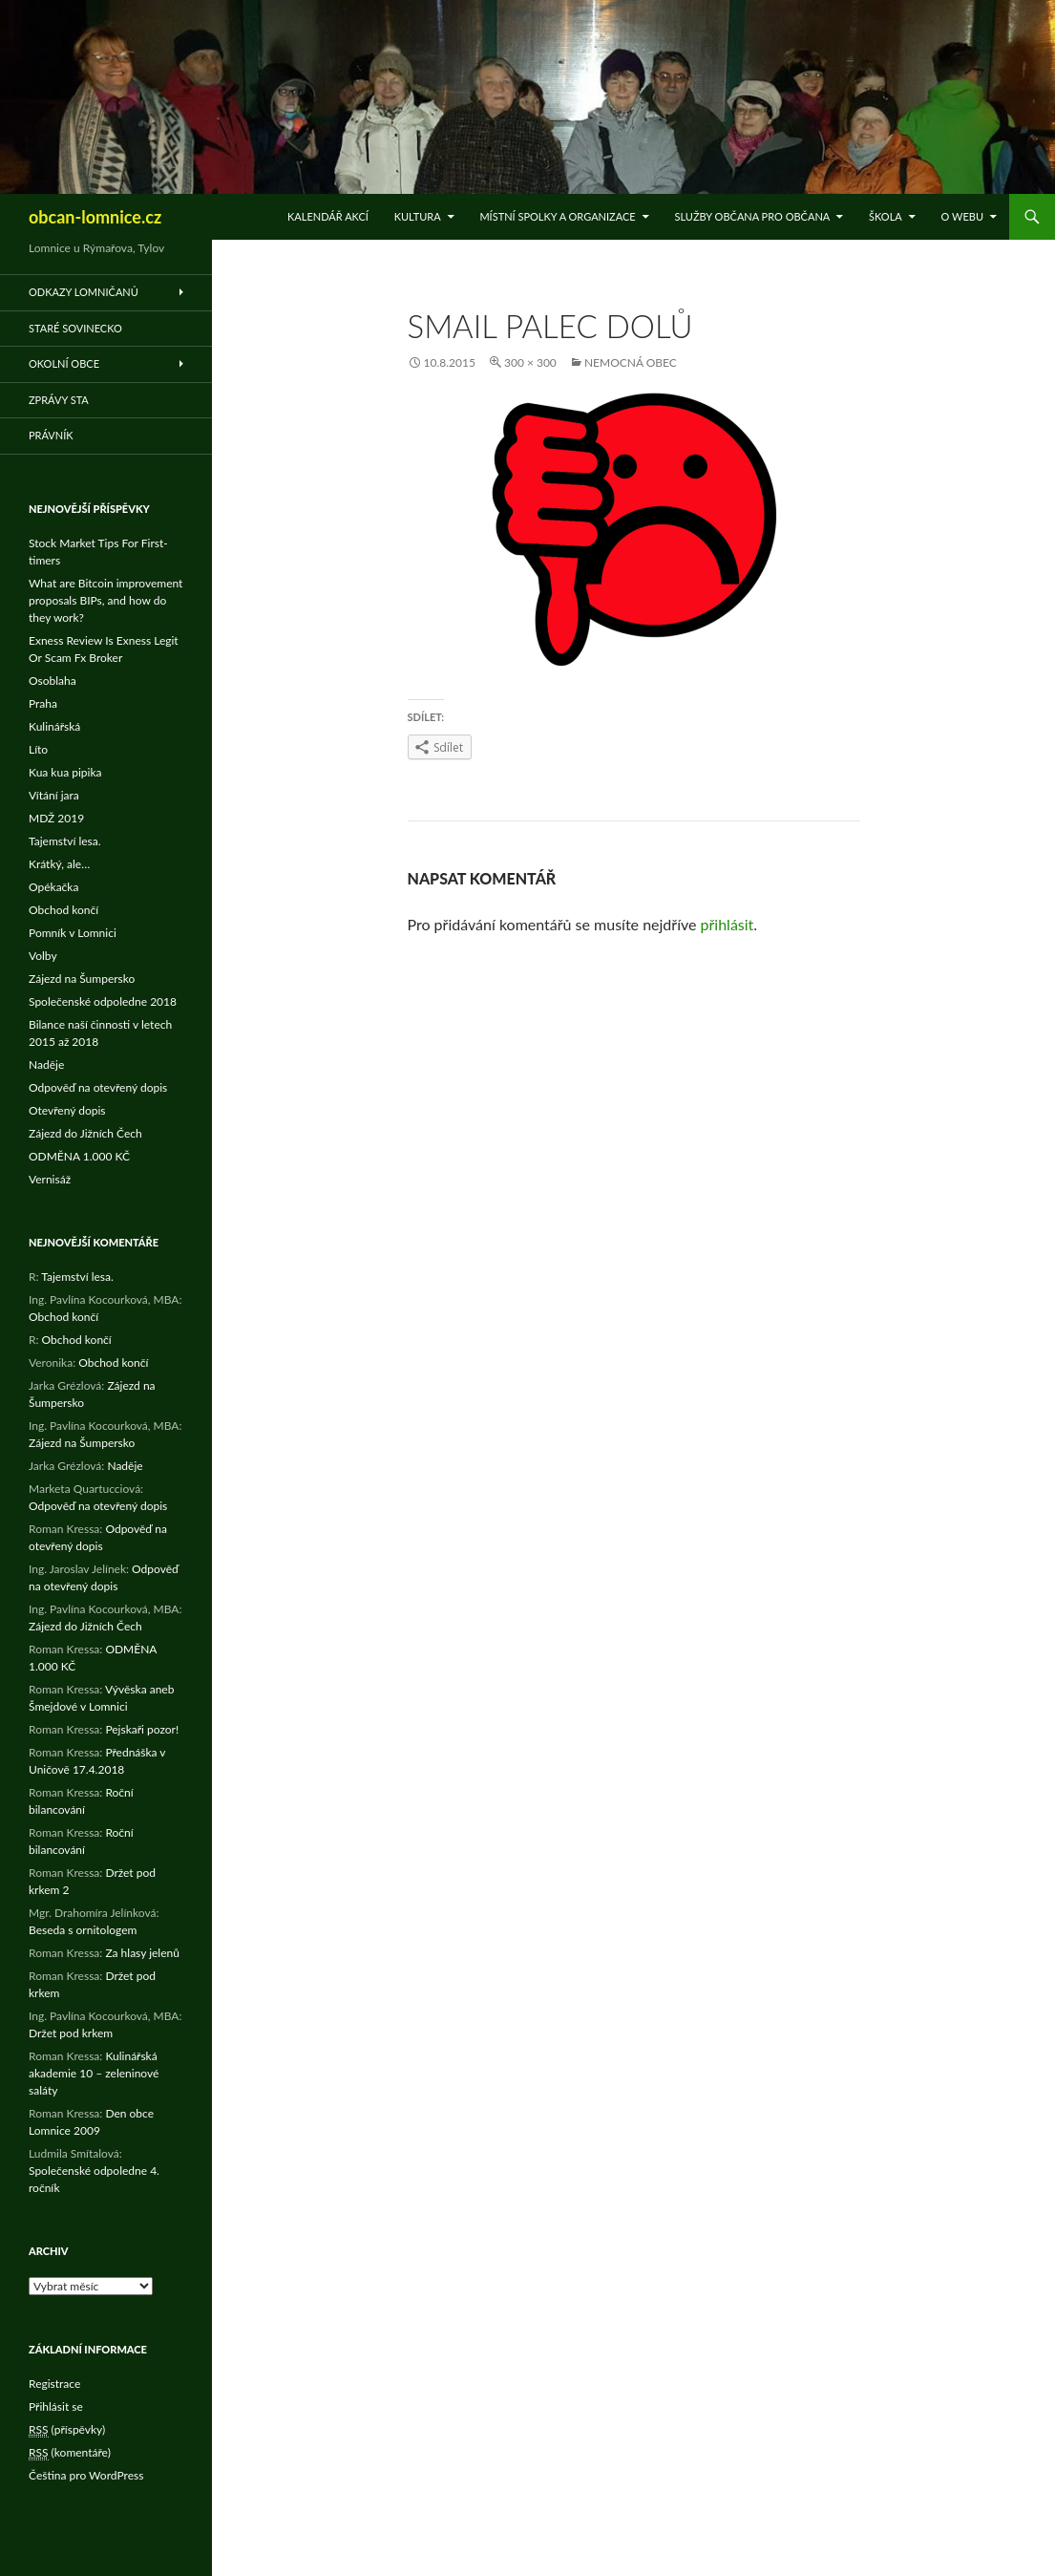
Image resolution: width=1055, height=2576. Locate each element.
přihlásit (727, 924)
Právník (51, 435)
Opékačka (53, 887)
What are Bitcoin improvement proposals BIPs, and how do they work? (105, 600)
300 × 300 (530, 362)
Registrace (54, 2383)
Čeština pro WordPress (86, 2475)
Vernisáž (50, 1179)
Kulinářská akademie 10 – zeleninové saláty (93, 2073)
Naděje (46, 1064)
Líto (38, 749)
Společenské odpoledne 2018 (103, 1001)
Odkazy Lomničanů (83, 292)
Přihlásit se (56, 2406)
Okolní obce (64, 363)
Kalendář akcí (328, 216)
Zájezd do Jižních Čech (85, 1133)
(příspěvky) (67, 2430)
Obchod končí (63, 910)
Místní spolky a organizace (557, 216)
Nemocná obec (630, 362)
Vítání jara (54, 795)
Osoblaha (52, 680)
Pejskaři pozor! (142, 1729)
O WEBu (962, 216)
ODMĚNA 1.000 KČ (79, 1156)
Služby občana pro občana (752, 216)
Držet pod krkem (71, 2033)
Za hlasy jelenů (142, 1953)
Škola (885, 216)
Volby (43, 955)
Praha (43, 703)
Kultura (417, 216)
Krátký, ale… (59, 864)
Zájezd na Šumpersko (82, 978)
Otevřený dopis (67, 1110)
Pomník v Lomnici (72, 933)
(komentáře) (70, 2452)
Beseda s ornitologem (83, 1930)
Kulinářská (54, 726)
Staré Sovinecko (75, 328)
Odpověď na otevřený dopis (98, 1087)
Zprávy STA (59, 400)
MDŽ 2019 (56, 818)
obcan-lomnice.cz (95, 216)
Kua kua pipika (65, 772)
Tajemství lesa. (65, 841)
